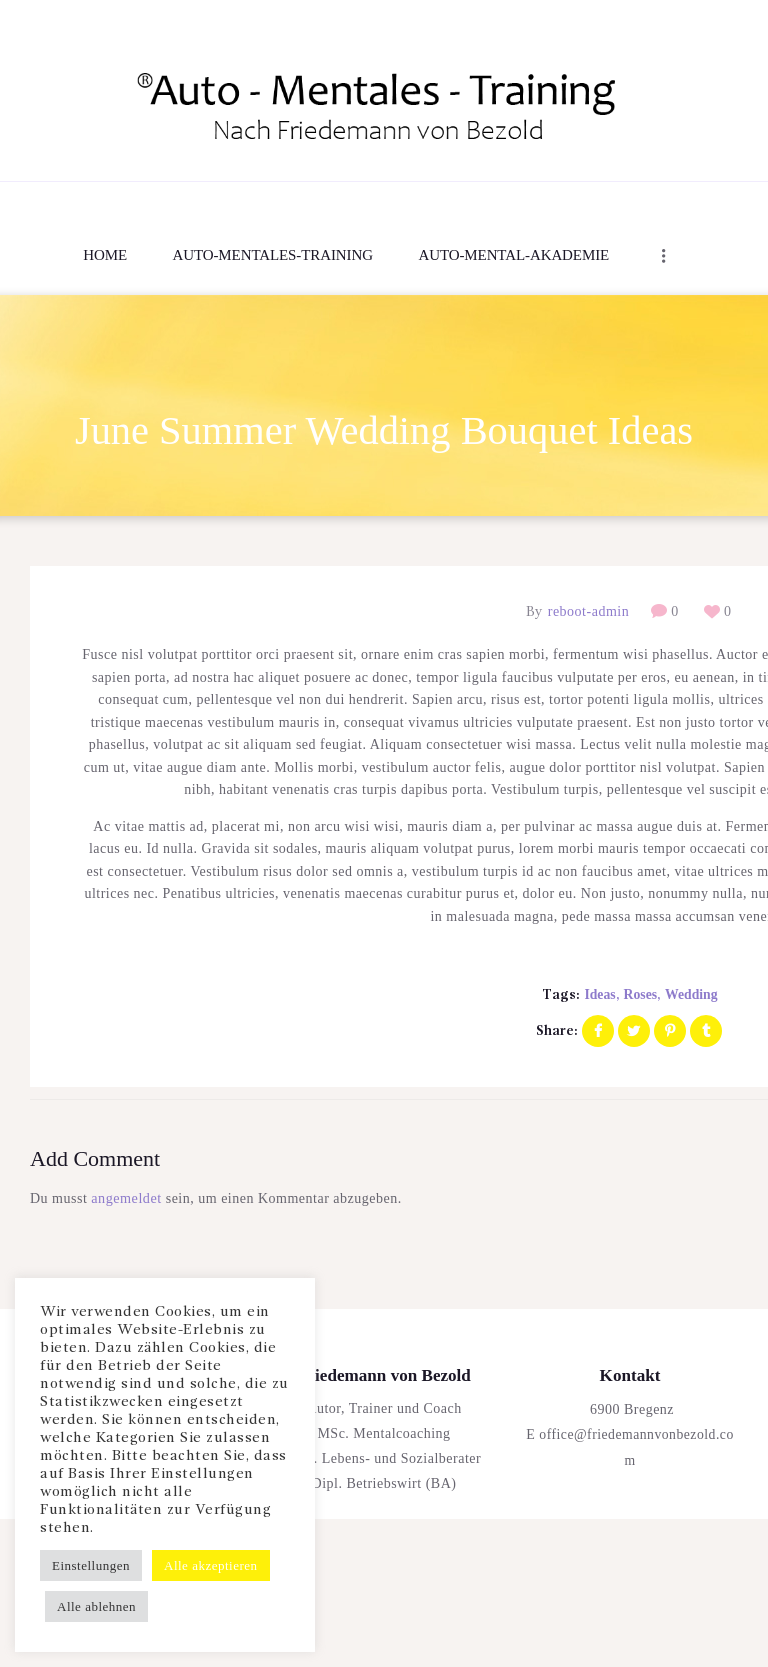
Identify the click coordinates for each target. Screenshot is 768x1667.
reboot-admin (588, 612)
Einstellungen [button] (91, 1565)
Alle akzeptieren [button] (211, 1565)
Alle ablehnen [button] (96, 1606)
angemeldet (126, 1199)
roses (640, 995)
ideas (599, 995)
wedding (692, 995)
